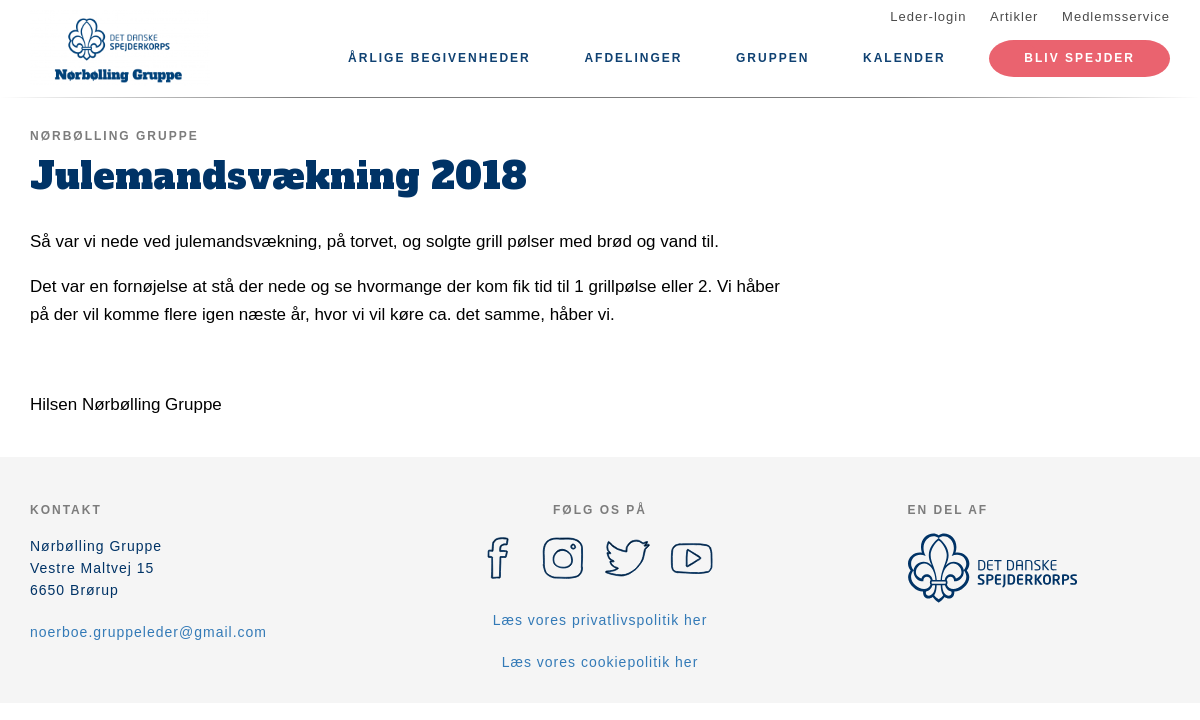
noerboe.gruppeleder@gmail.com (148, 632)
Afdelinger (633, 58)
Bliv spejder (1079, 58)
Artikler (1014, 16)
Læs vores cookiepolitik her (600, 662)
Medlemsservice (1116, 16)
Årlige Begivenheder (439, 58)
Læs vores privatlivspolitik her (600, 620)
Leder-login (928, 16)
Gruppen (772, 58)
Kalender (904, 58)
